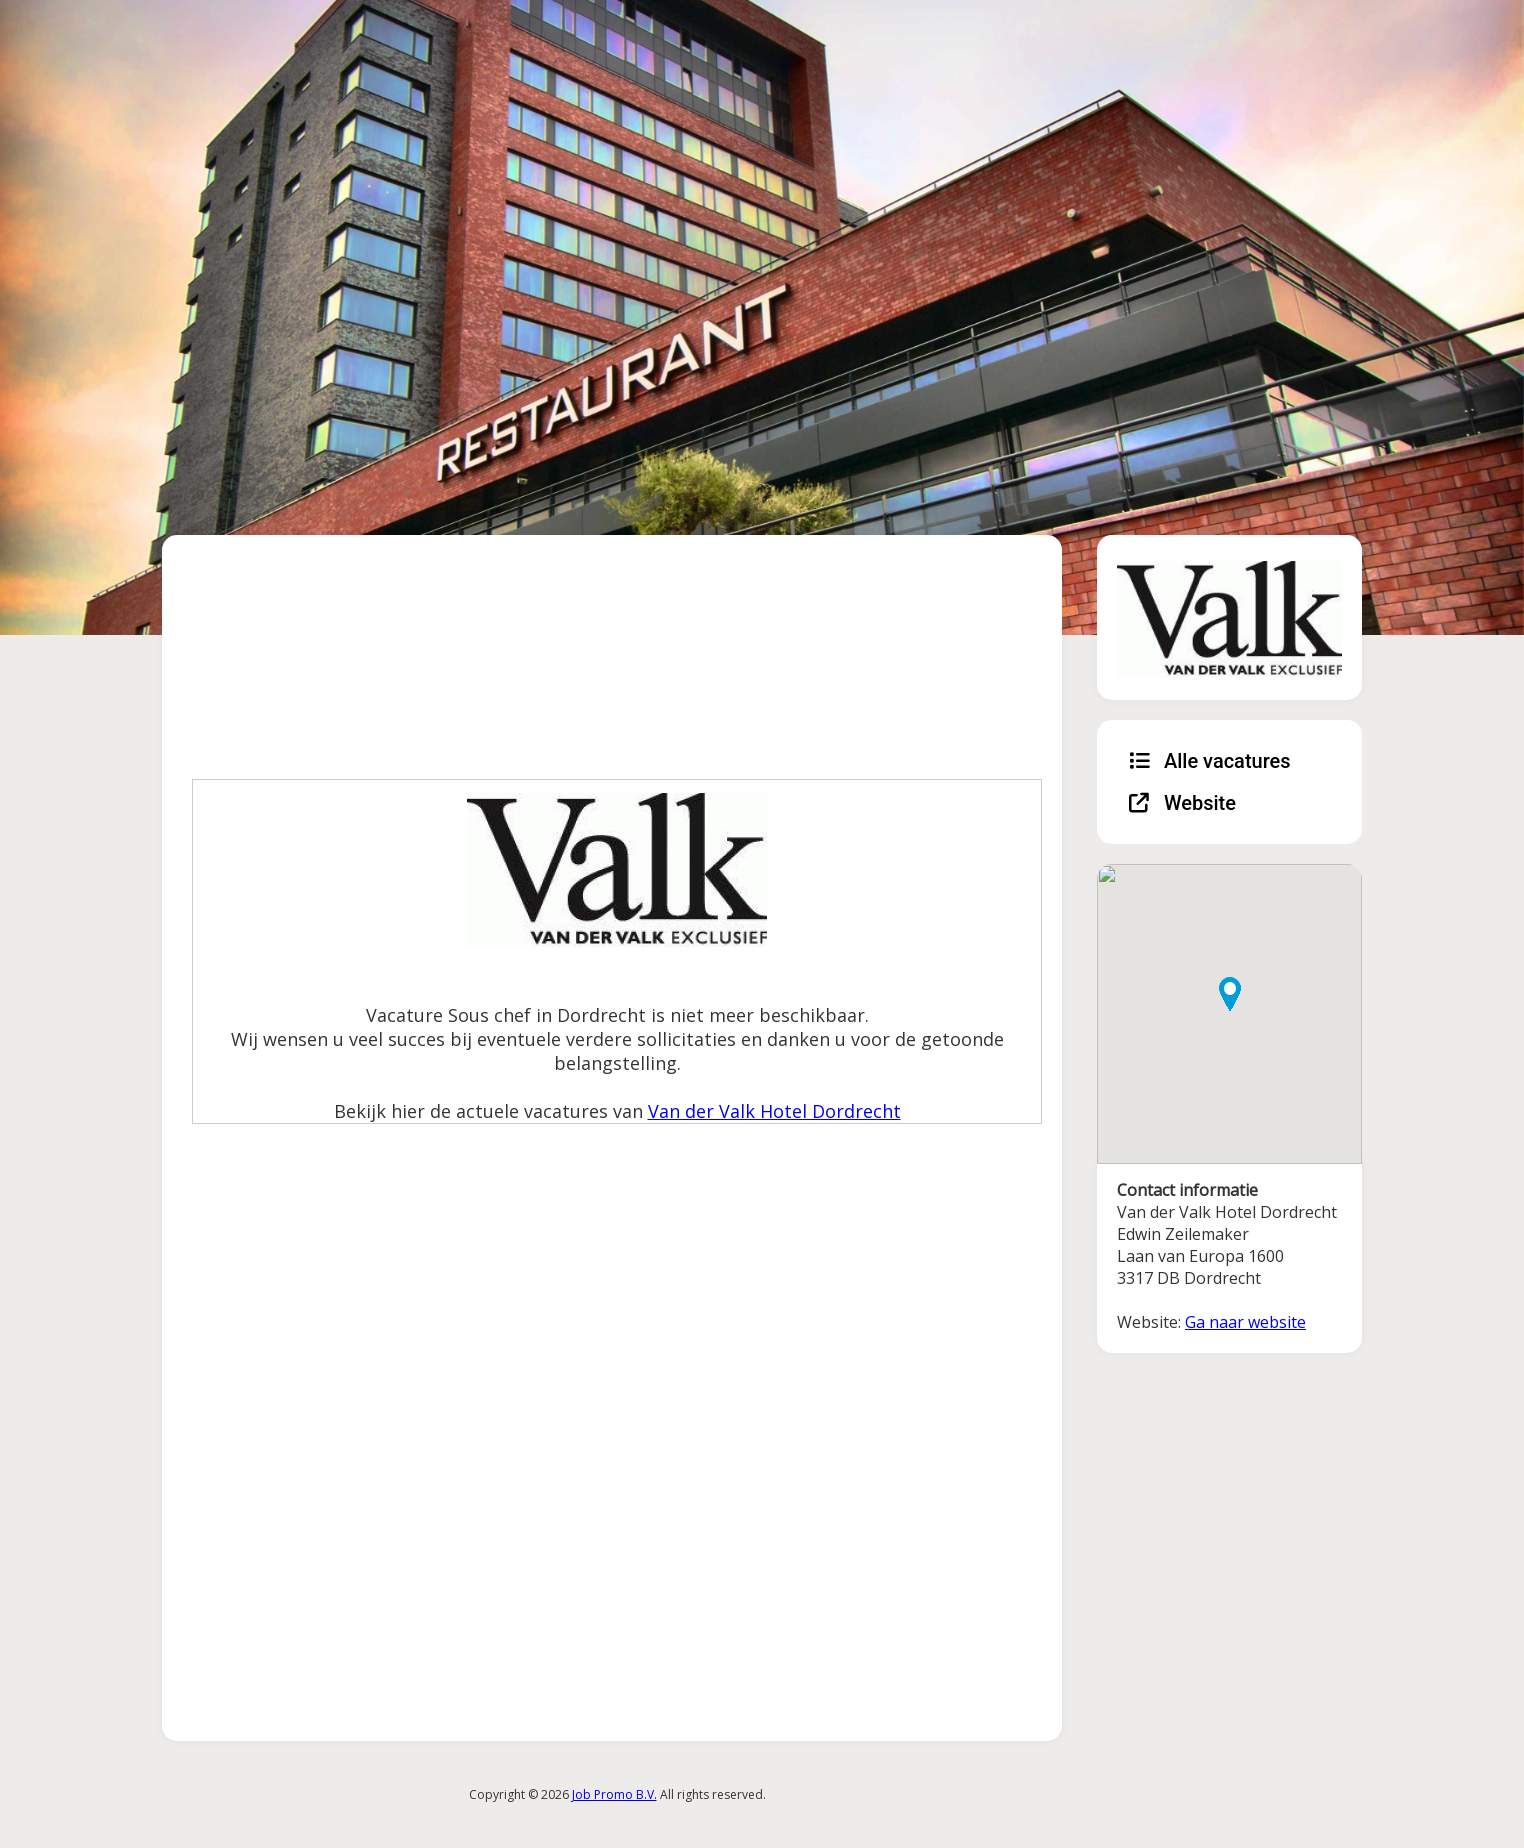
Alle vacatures (1210, 761)
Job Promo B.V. (614, 1794)
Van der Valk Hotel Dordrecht (774, 1111)
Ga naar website (1245, 1322)
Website (1182, 803)
